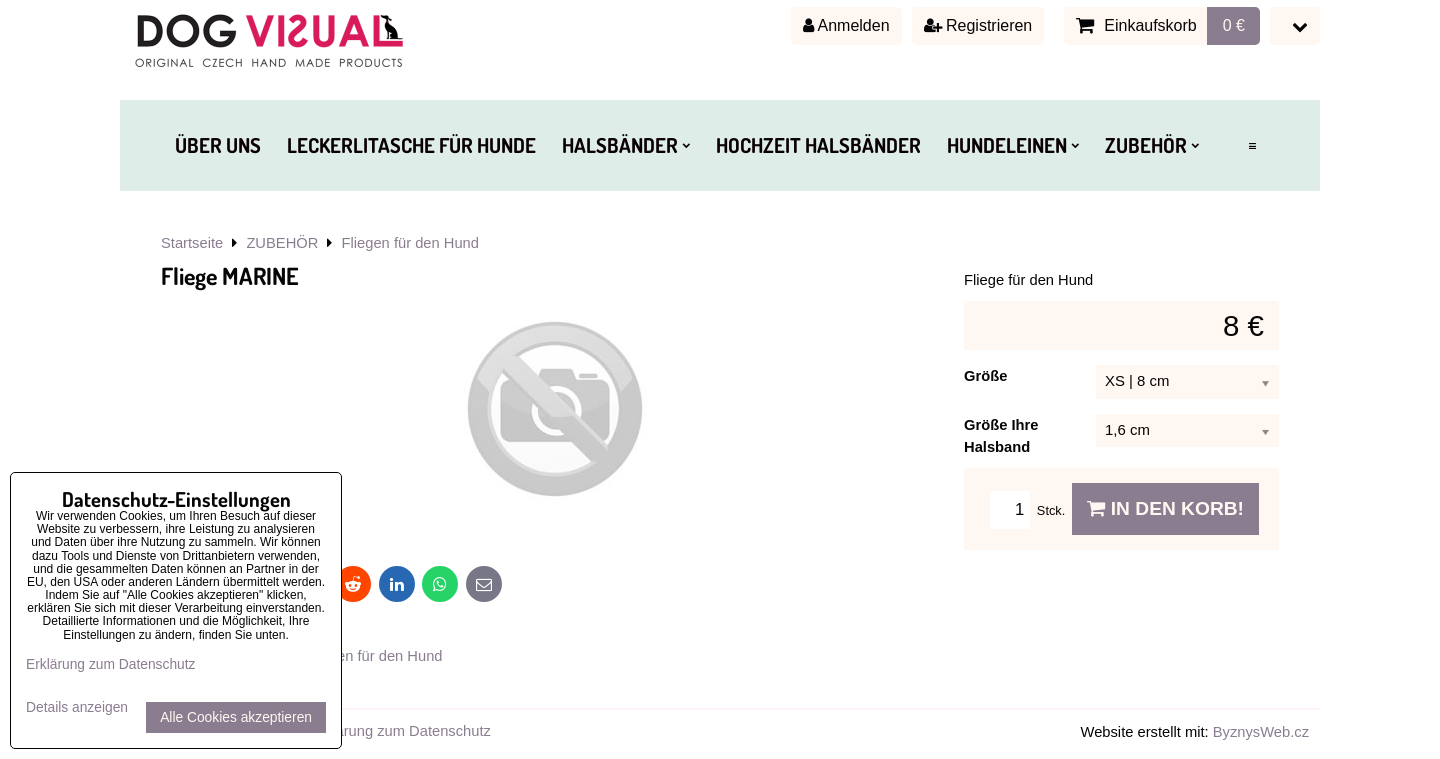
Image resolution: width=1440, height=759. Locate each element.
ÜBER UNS (218, 145)
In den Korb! (1165, 508)
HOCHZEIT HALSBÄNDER (818, 145)
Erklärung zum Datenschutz (400, 731)
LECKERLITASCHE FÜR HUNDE (411, 145)
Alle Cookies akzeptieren (236, 717)
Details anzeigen (77, 707)
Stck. (1031, 510)
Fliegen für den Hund (373, 656)
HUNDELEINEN (1013, 145)
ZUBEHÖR (1152, 145)
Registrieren (978, 25)
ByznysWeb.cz (1261, 732)
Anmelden (846, 25)
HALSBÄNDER (626, 145)
